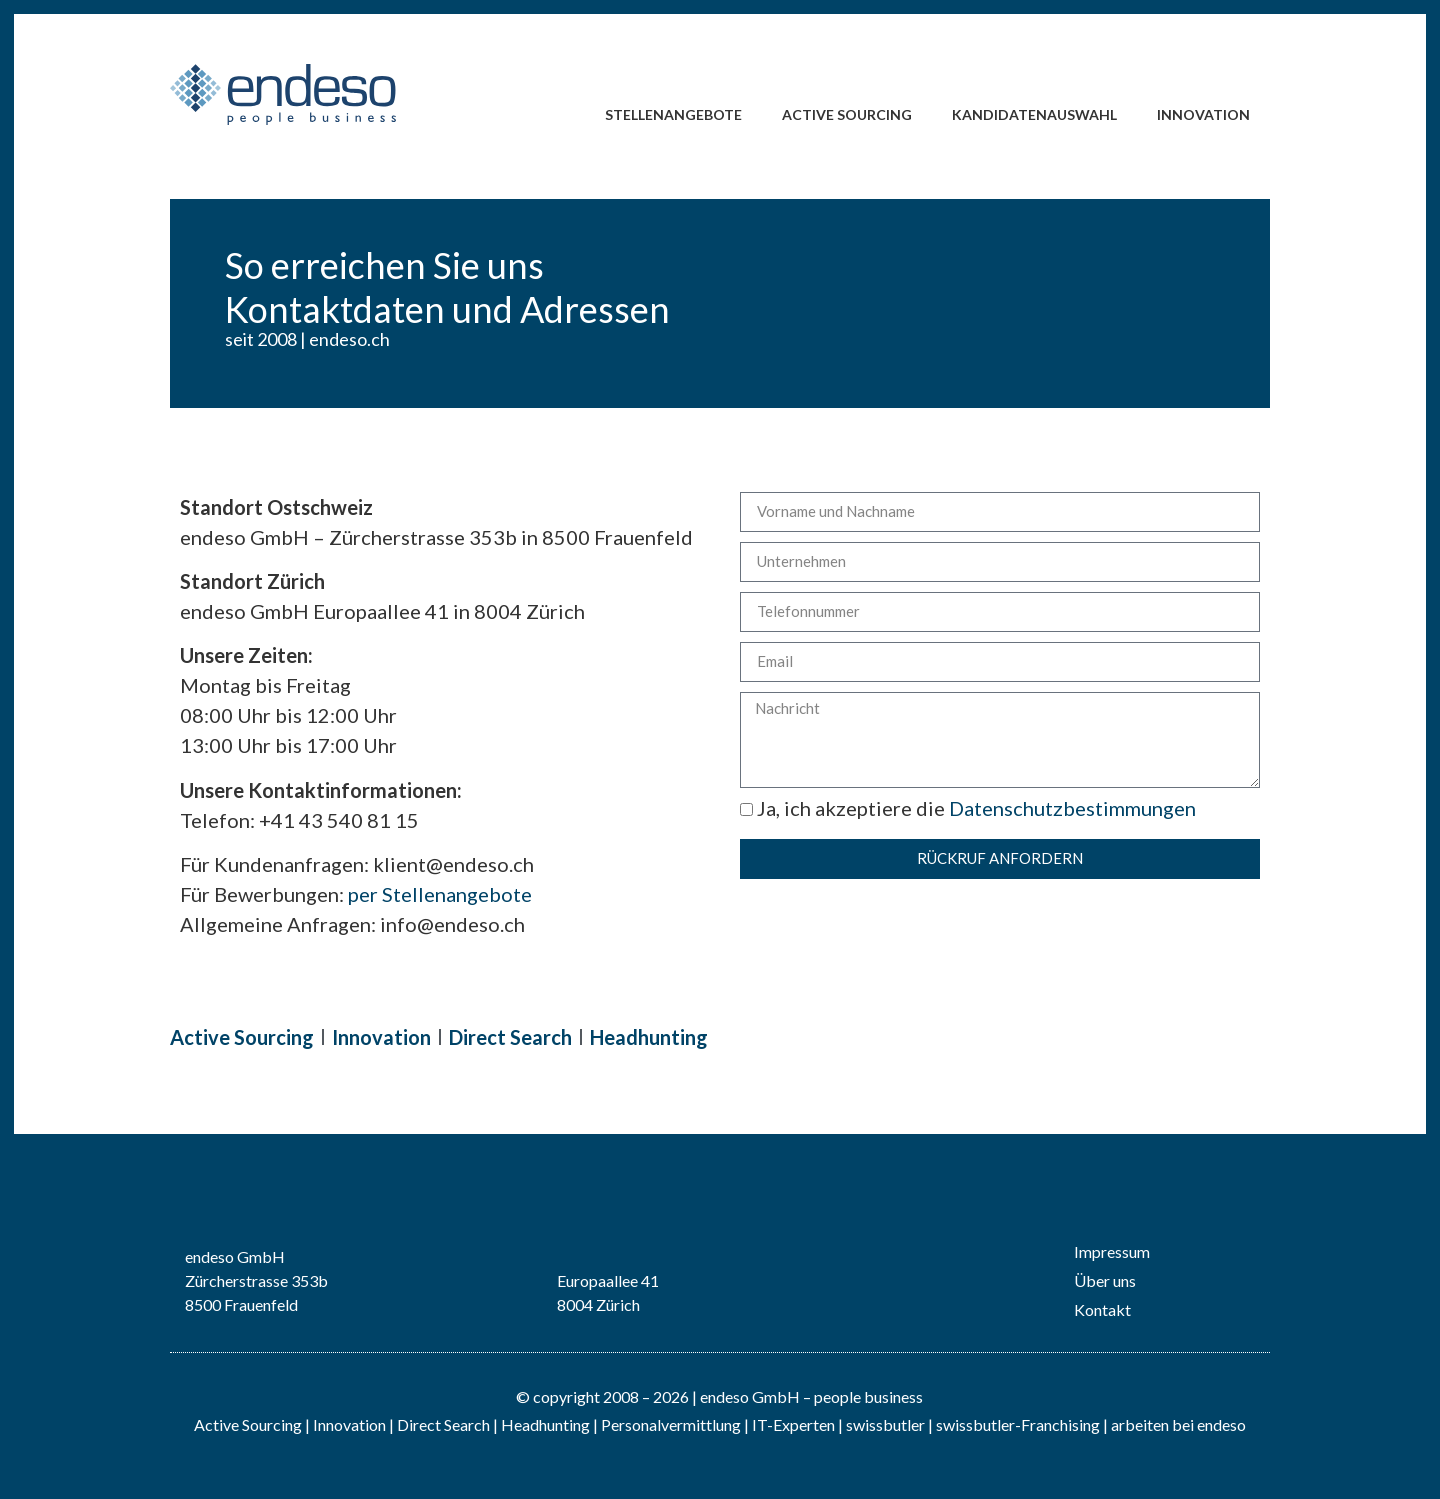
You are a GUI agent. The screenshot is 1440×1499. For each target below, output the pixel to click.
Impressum (1112, 1251)
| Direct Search (439, 1424)
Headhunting (649, 1037)
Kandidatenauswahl (1034, 114)
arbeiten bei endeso (1178, 1424)
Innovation (1203, 114)
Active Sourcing (847, 114)
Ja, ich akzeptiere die (968, 808)
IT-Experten (792, 1424)
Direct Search (510, 1037)
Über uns (1105, 1280)
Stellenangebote (673, 114)
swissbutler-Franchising (1018, 1424)
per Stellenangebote (440, 894)
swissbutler (885, 1424)
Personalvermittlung (671, 1424)
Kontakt (1102, 1309)
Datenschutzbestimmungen (1072, 808)
